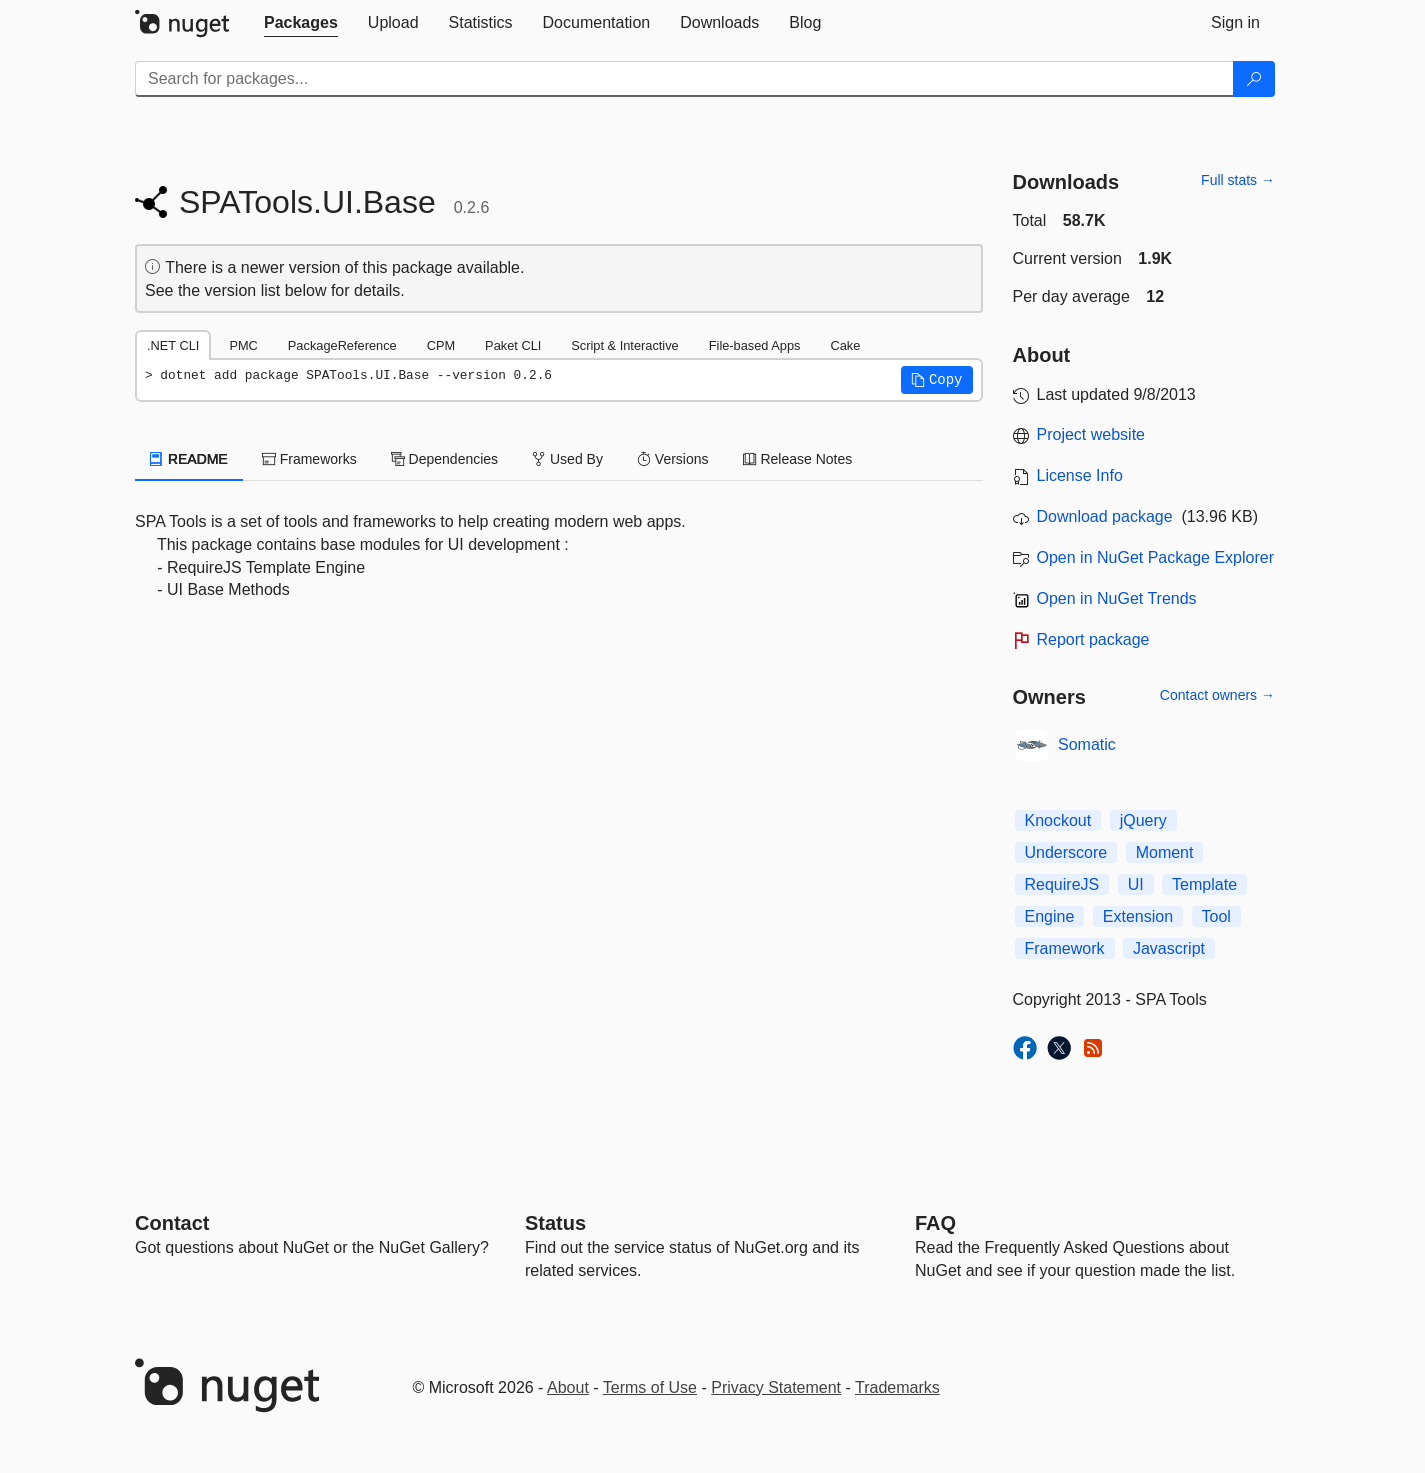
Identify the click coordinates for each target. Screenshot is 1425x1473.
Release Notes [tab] (798, 459)
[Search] (1254, 79)
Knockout (1058, 820)
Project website (1091, 434)
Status (555, 1223)
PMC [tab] (243, 345)
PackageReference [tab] (342, 345)
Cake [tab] (845, 345)
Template (1204, 884)
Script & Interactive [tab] (624, 345)
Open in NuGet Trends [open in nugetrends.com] (1117, 598)
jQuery (1143, 820)
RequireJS (1062, 884)
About (568, 1387)
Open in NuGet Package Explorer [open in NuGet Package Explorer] (1155, 557)
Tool (1216, 916)
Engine (1050, 916)
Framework (1065, 948)
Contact (172, 1223)
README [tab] (189, 459)
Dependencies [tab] (444, 459)
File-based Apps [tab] (755, 345)
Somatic (1087, 744)
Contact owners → (1217, 695)
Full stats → (1238, 180)
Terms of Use (650, 1387)
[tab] (301, 23)
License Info (1080, 475)
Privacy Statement (776, 1387)
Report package (1093, 639)
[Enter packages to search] (684, 79)
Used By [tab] (567, 459)
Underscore (1066, 852)
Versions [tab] (673, 459)
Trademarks (897, 1387)
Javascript (1169, 948)
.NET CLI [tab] (173, 345)
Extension (1138, 916)
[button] (937, 380)
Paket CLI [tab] (513, 345)
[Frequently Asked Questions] (935, 1223)
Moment (1165, 852)
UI (1136, 884)
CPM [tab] (441, 345)
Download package (1105, 516)
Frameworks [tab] (309, 459)
